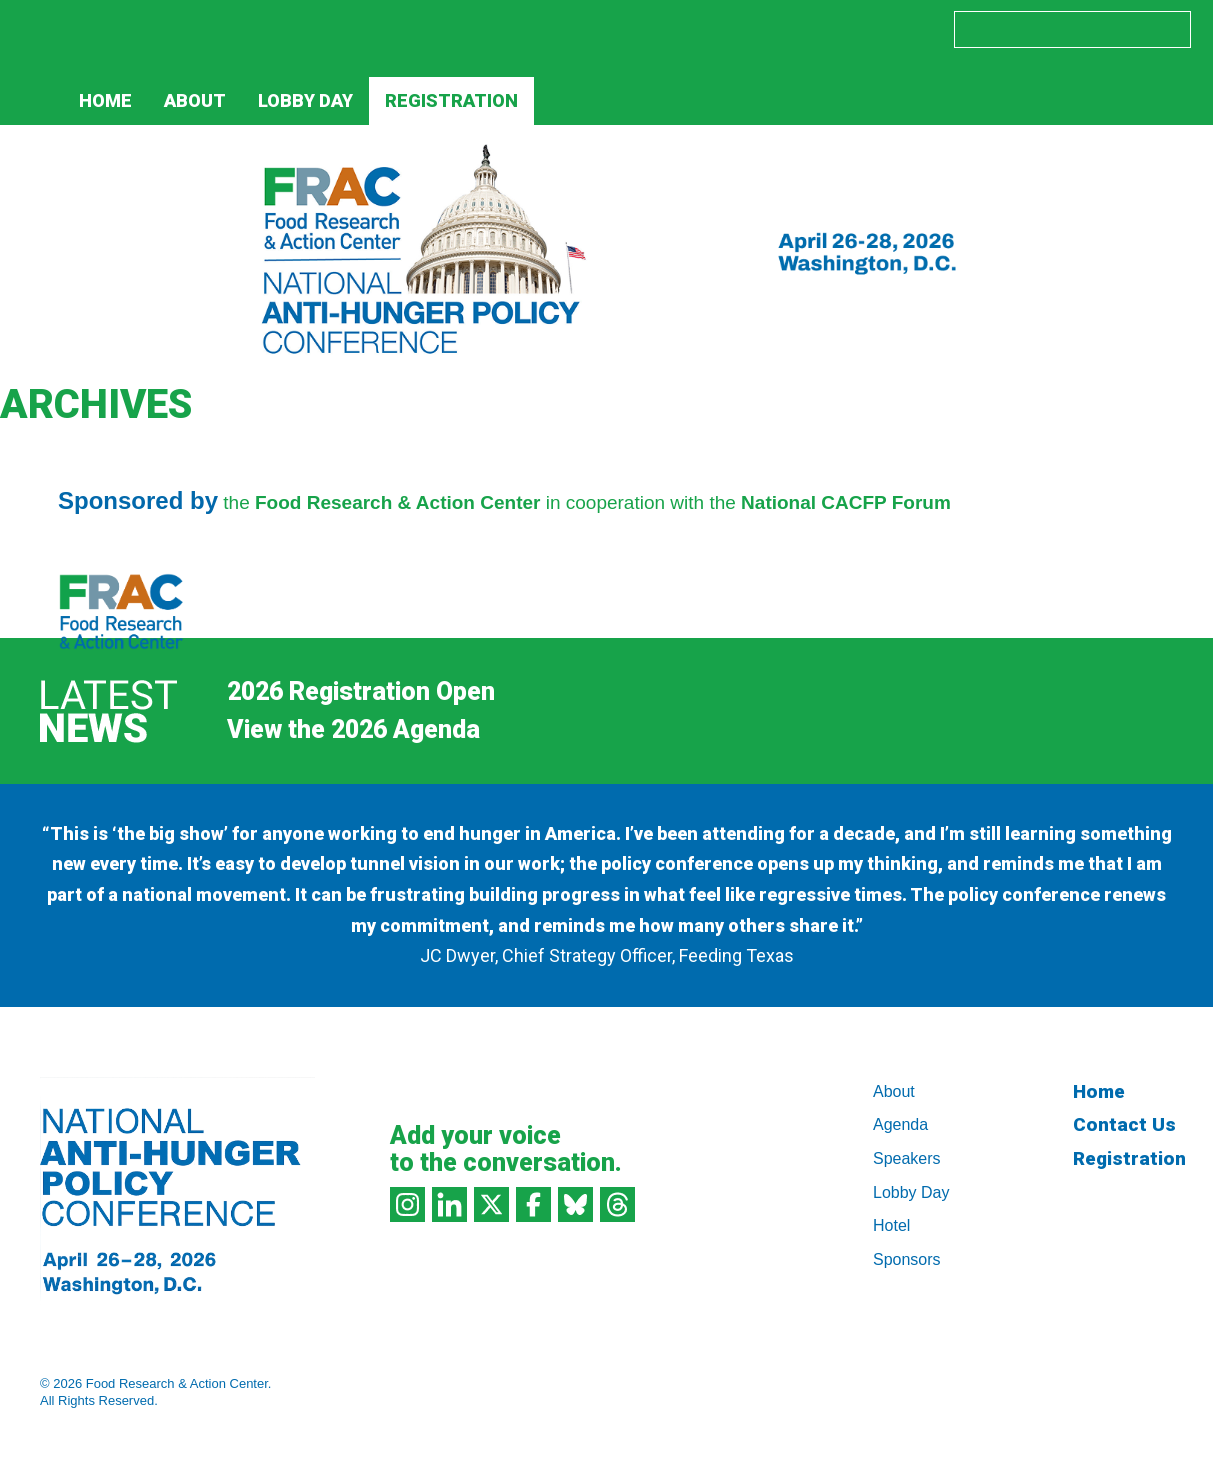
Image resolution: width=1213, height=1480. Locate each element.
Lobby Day (305, 100)
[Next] (623, 730)
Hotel (891, 1225)
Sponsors (907, 1259)
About (195, 100)
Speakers (907, 1158)
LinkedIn (673, 28)
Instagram (631, 28)
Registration (451, 100)
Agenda (900, 1124)
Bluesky (799, 28)
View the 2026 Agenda (353, 729)
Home (105, 100)
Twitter (715, 28)
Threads (841, 28)
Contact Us (1124, 1124)
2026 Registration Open (361, 691)
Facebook (757, 28)
